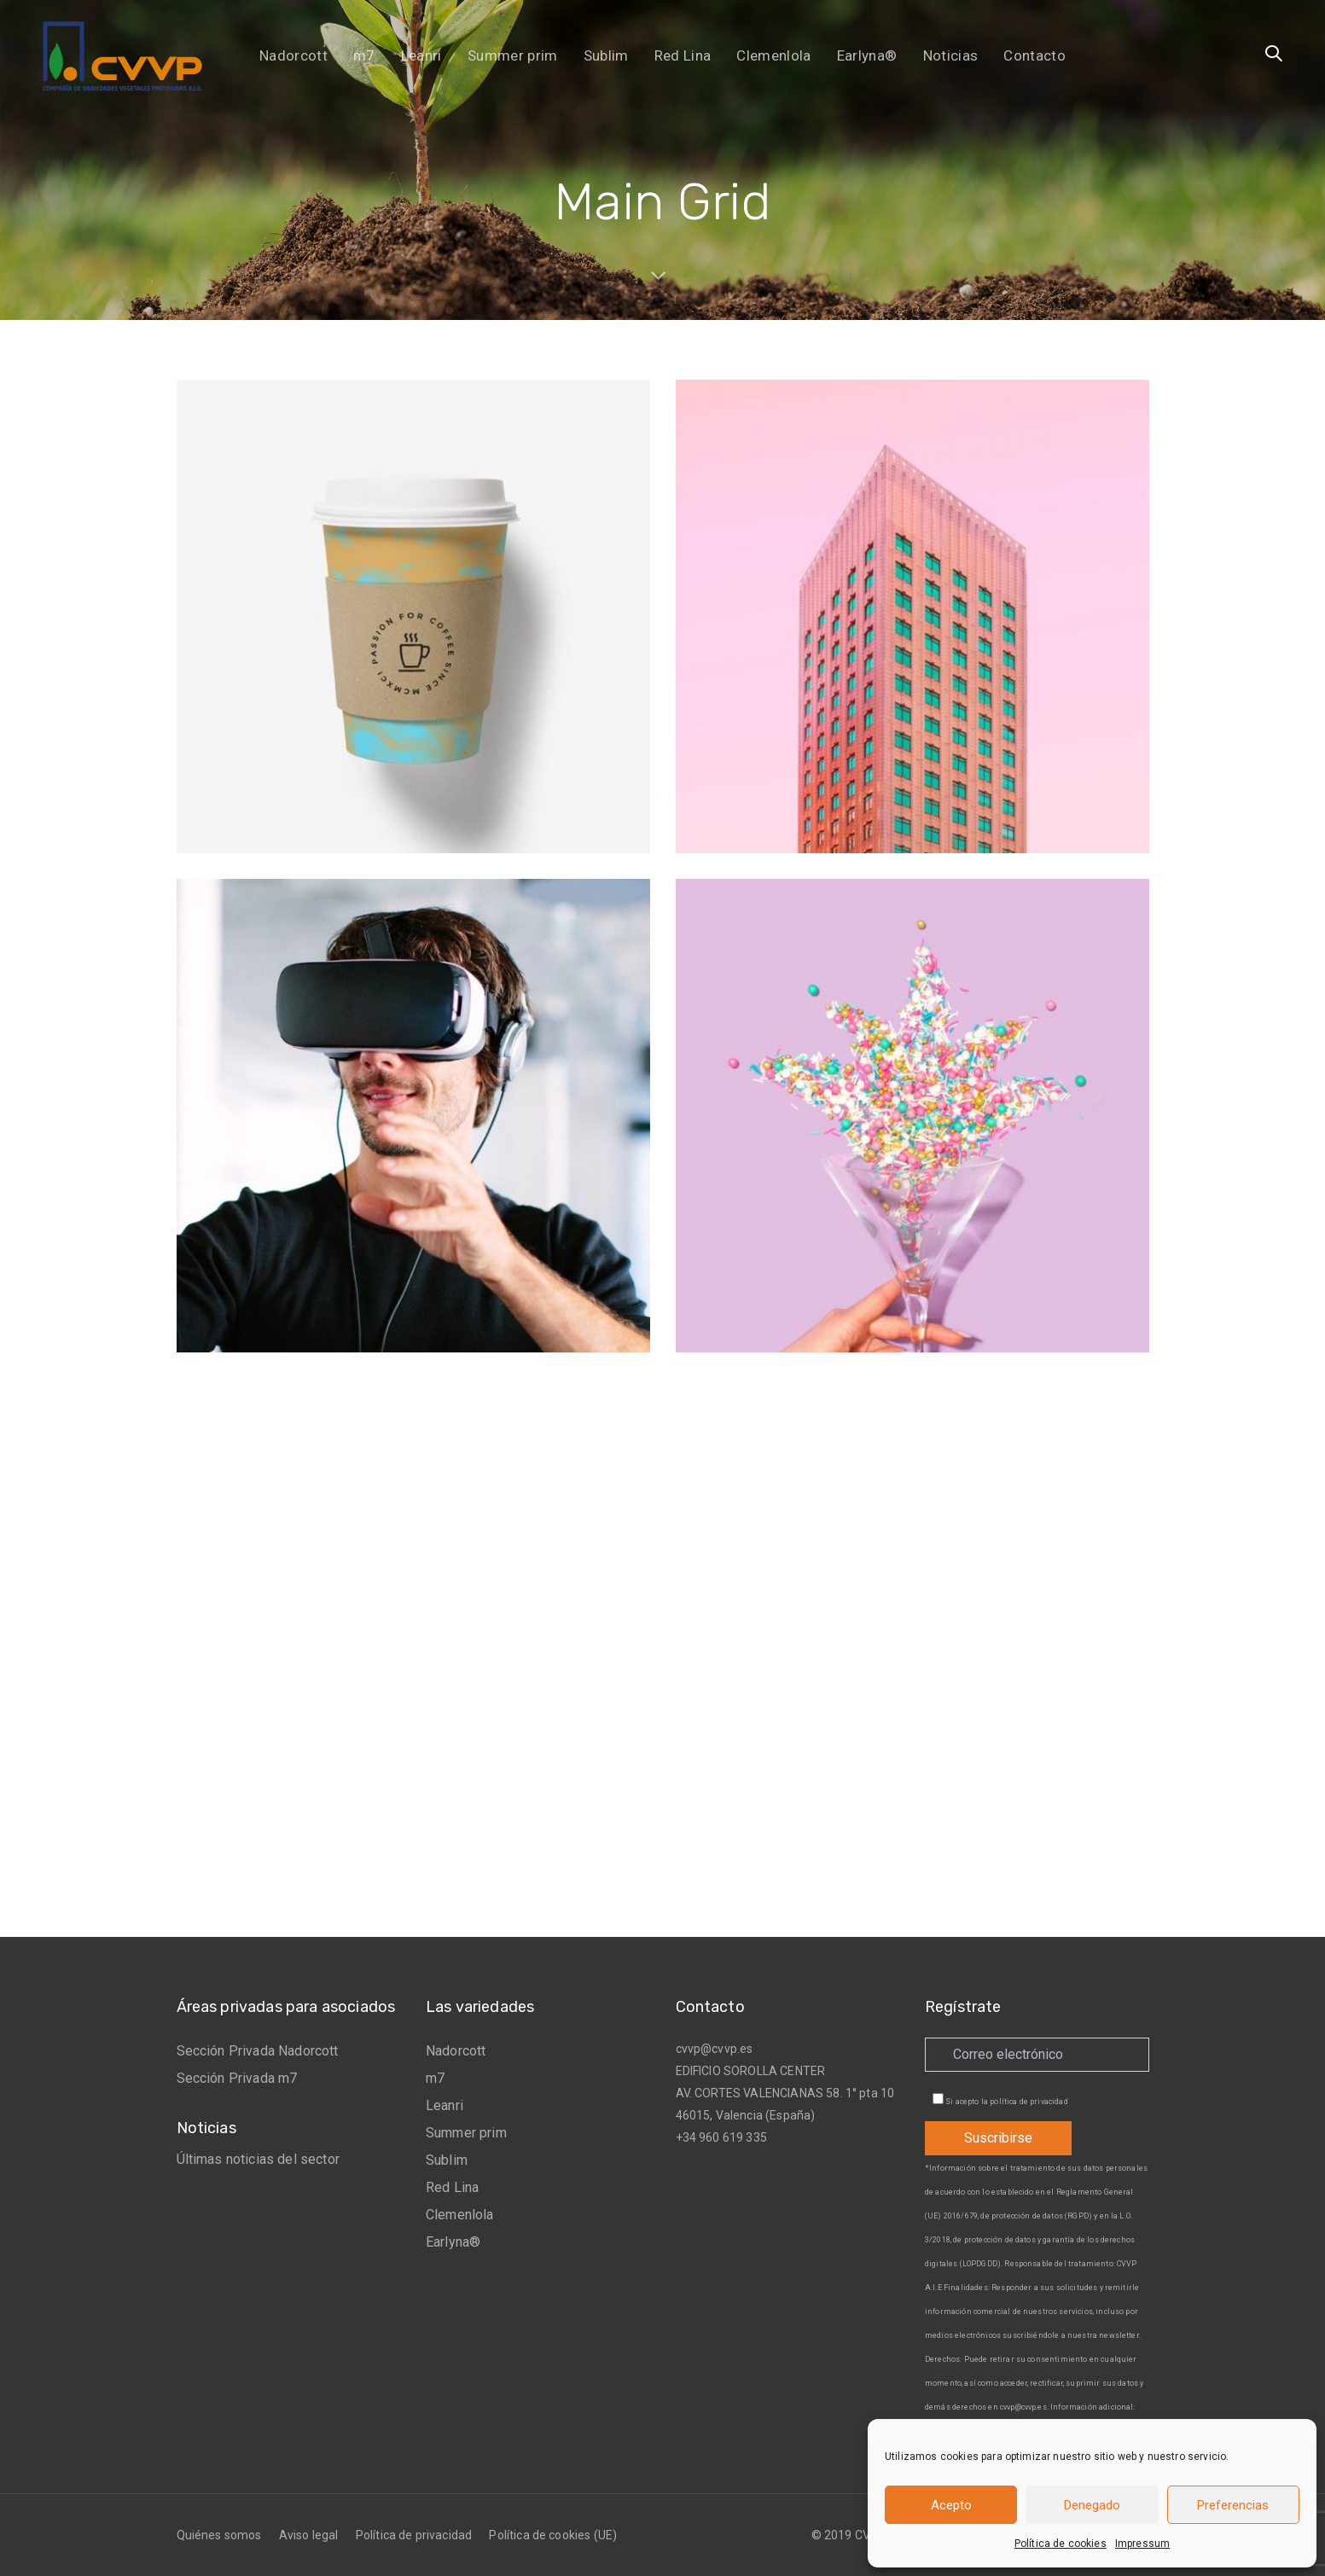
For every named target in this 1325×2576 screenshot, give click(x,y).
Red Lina (452, 2187)
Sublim (447, 2160)
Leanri (444, 2105)
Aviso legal (309, 2535)
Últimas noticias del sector (258, 2159)
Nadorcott (455, 2051)
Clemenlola (460, 2215)
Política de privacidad (414, 2535)
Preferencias (1233, 2505)
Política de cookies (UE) (553, 2535)
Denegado (1092, 2505)
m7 (435, 2078)
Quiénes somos (219, 2535)
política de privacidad (1029, 2101)
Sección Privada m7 (237, 2078)
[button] (1273, 55)
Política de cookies (1060, 2544)
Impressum (1142, 2544)
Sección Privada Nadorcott (258, 2051)
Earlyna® (453, 2242)
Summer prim (466, 2133)
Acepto (951, 2505)
